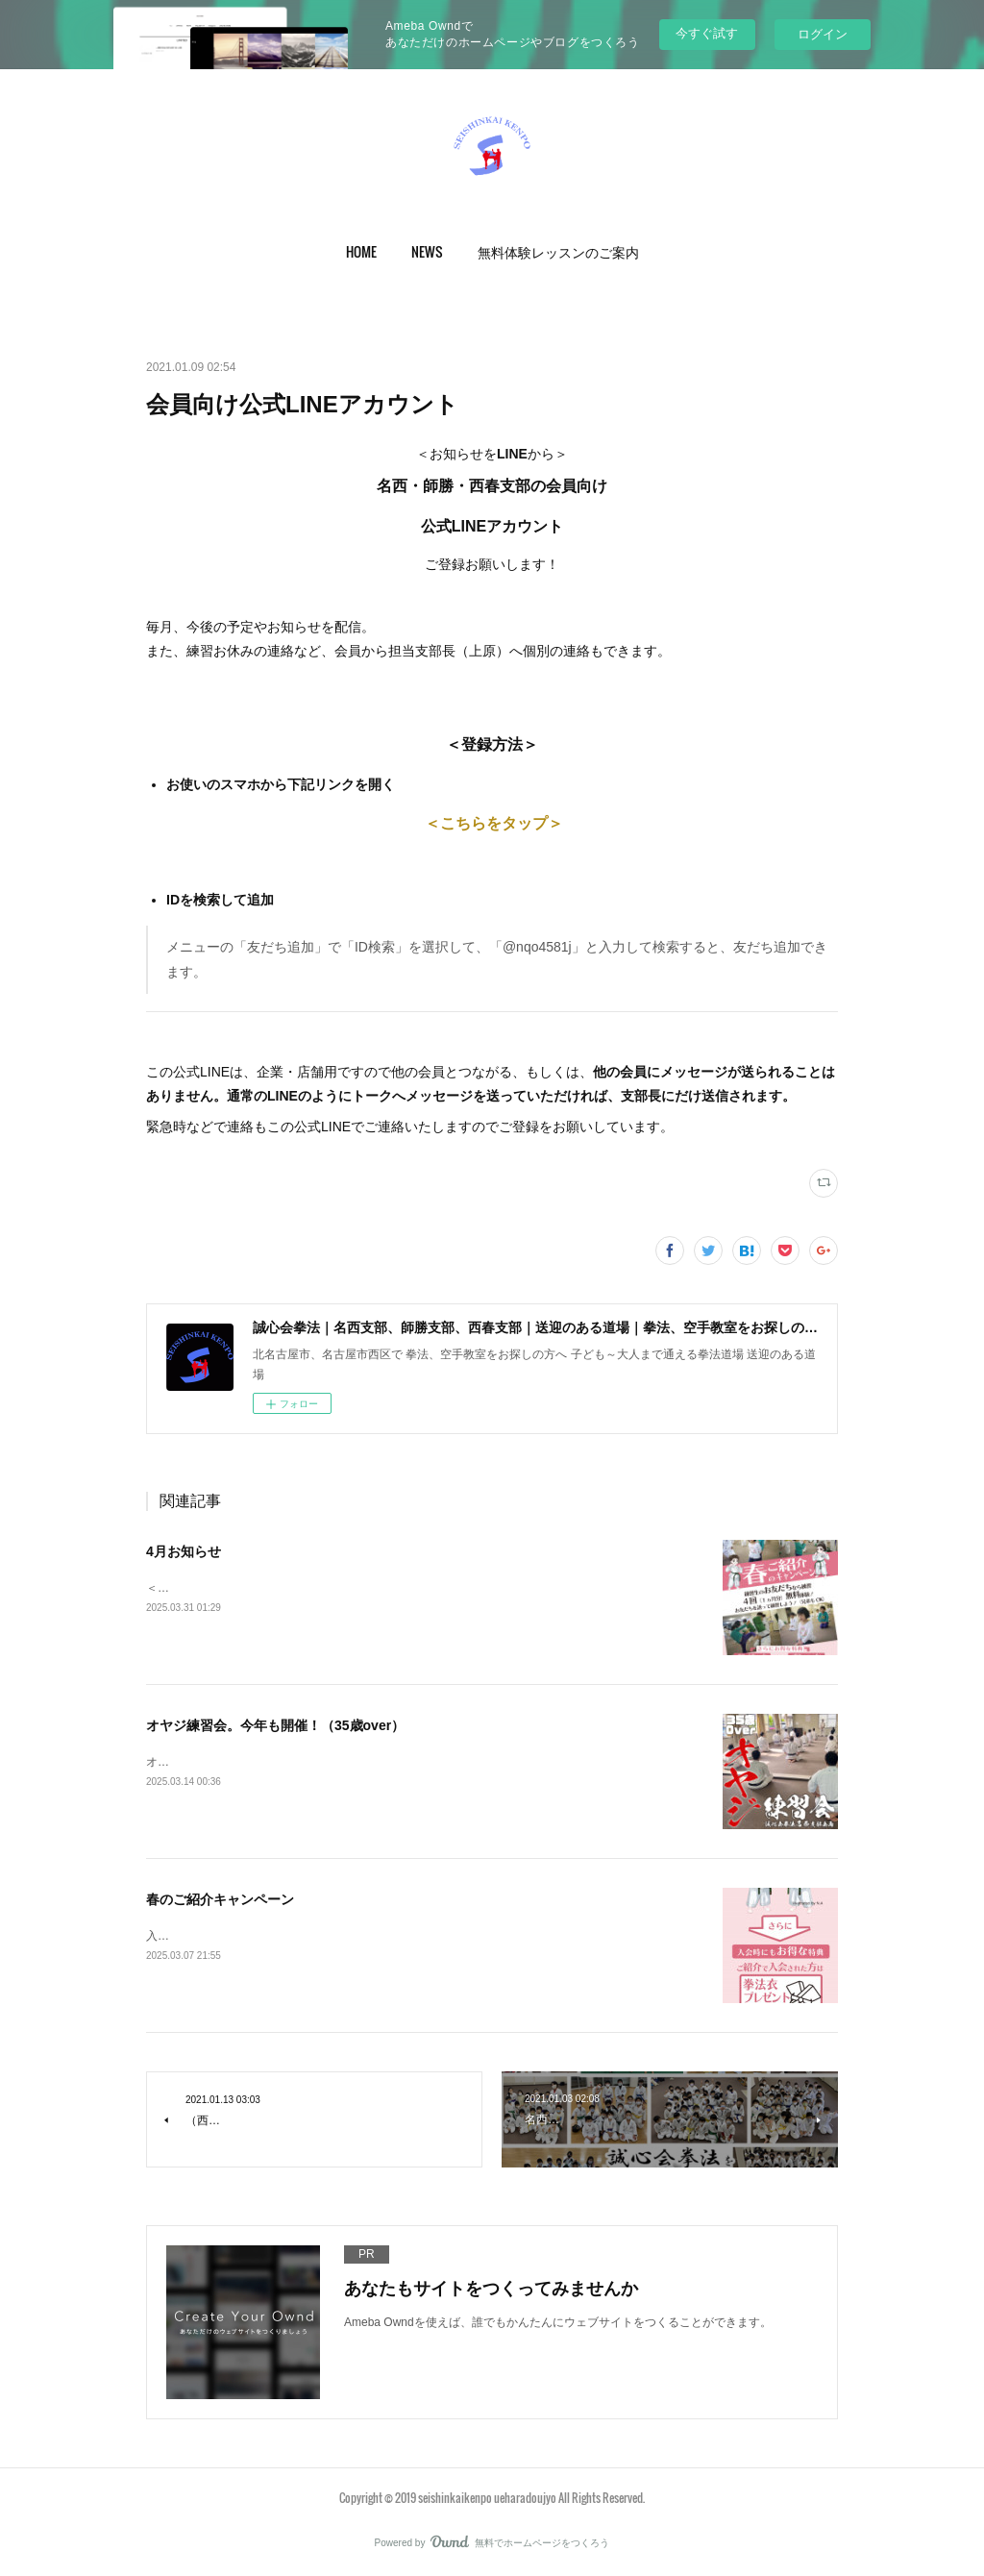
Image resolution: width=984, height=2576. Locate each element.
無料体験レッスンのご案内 (558, 251)
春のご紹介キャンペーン (220, 1899)
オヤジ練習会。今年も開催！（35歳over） (275, 1725)
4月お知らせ (183, 1551)
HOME (361, 251)
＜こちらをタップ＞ (492, 823)
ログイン (823, 34)
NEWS (427, 251)
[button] (361, 252)
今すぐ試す (707, 33)
